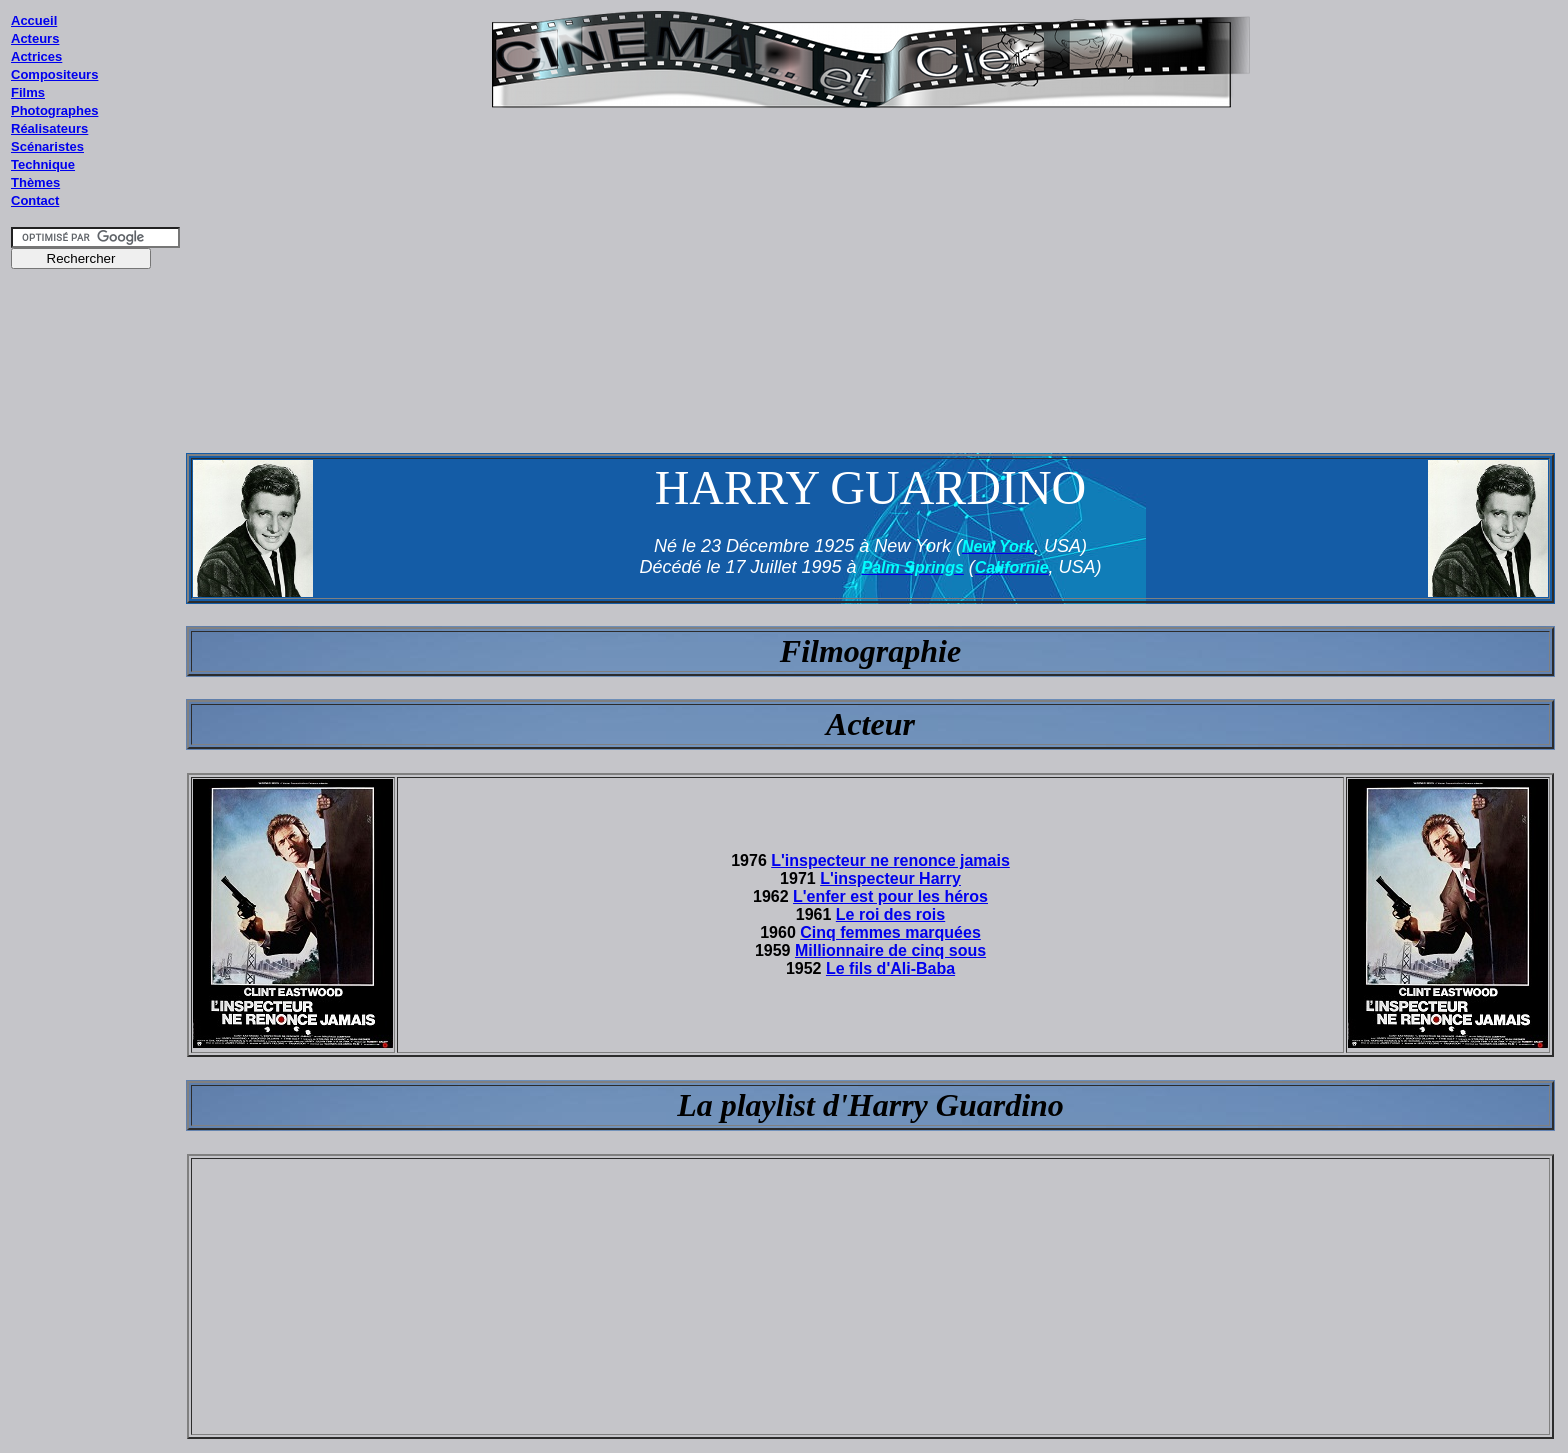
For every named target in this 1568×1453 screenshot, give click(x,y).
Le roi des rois (890, 914)
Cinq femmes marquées (890, 932)
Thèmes (35, 182)
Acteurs (35, 38)
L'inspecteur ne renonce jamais (890, 860)
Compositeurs (54, 74)
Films (28, 92)
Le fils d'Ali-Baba (890, 968)
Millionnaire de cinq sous (890, 950)
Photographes (54, 110)
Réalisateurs (49, 128)
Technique (43, 164)
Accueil (34, 20)
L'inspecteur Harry (890, 878)
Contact (35, 200)
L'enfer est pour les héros (890, 896)
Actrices (36, 56)
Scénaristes (47, 146)
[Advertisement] (96, 659)
